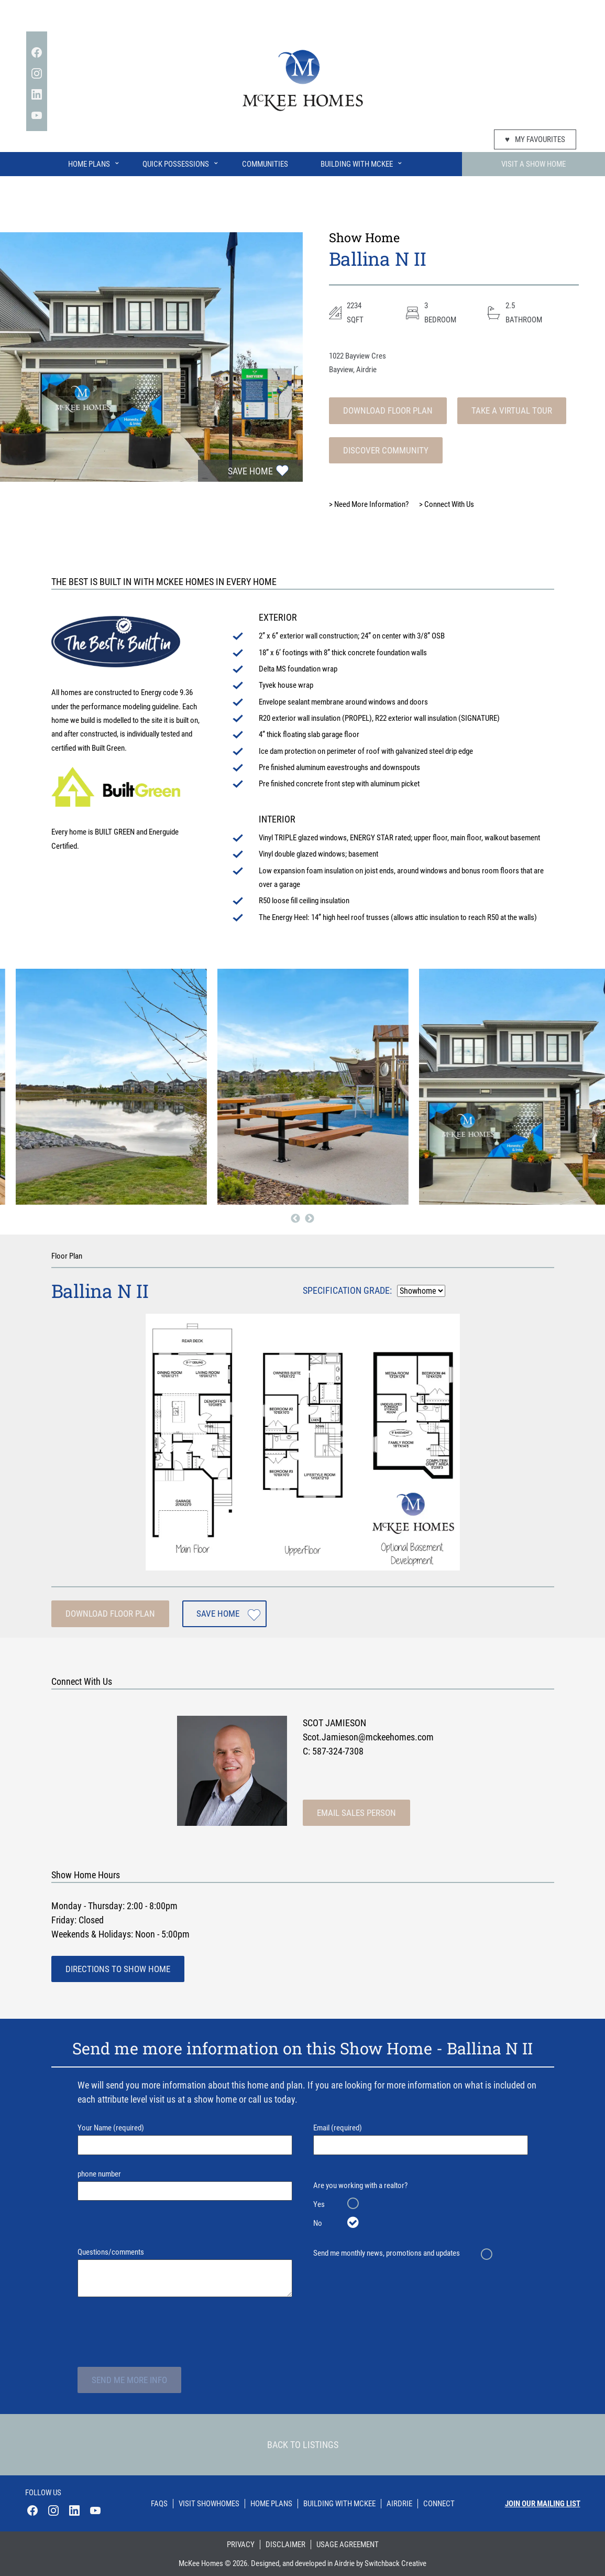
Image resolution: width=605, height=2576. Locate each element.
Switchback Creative (395, 2563)
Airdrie (399, 2503)
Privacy (241, 2544)
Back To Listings (302, 2444)
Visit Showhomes (209, 2503)
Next (309, 1219)
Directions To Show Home (117, 1969)
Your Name (185, 2139)
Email (420, 2139)
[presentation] (157, 2330)
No (317, 2223)
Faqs (159, 2503)
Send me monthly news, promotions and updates (386, 2253)
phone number (185, 2185)
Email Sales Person (356, 1812)
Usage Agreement (347, 2544)
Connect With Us (446, 504)
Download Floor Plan (388, 410)
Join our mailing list (542, 2503)
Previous (295, 1219)
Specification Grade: (347, 1290)
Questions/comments (185, 2272)
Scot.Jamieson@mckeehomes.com (368, 1736)
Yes (319, 2204)
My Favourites (535, 139)
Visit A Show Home (533, 164)
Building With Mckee (339, 2503)
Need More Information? (369, 504)
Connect (439, 2503)
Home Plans (94, 162)
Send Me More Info (129, 2380)
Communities (265, 164)
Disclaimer (285, 2544)
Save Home (250, 471)
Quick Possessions (180, 162)
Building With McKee (362, 162)
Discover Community (385, 450)
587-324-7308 (338, 1751)
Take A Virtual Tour (511, 410)
